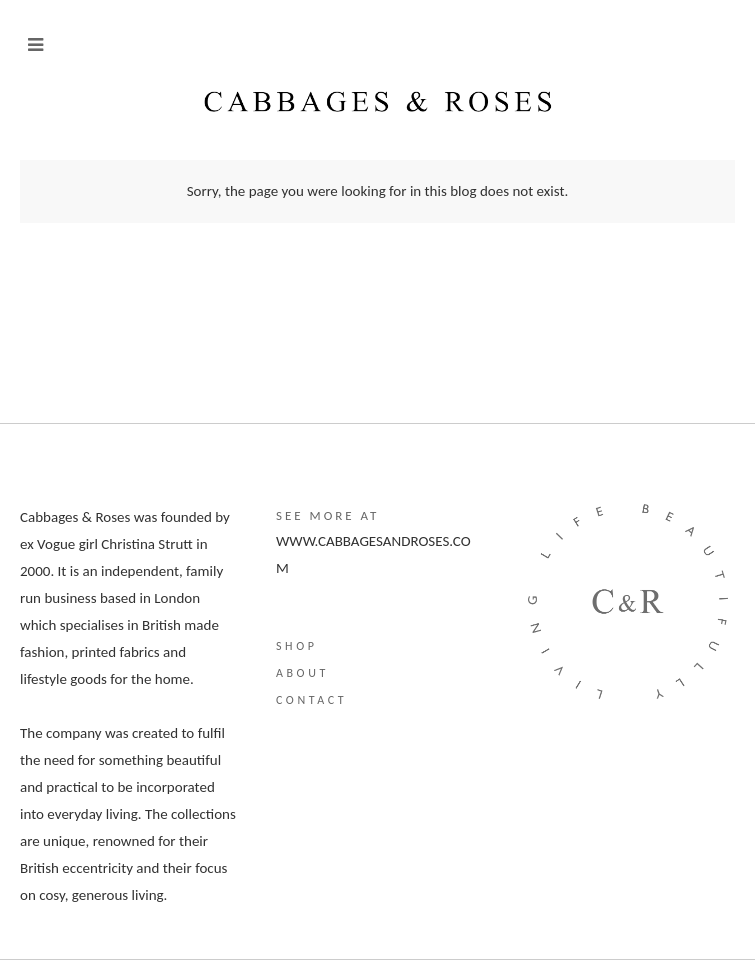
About (302, 673)
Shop (297, 646)
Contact (311, 700)
